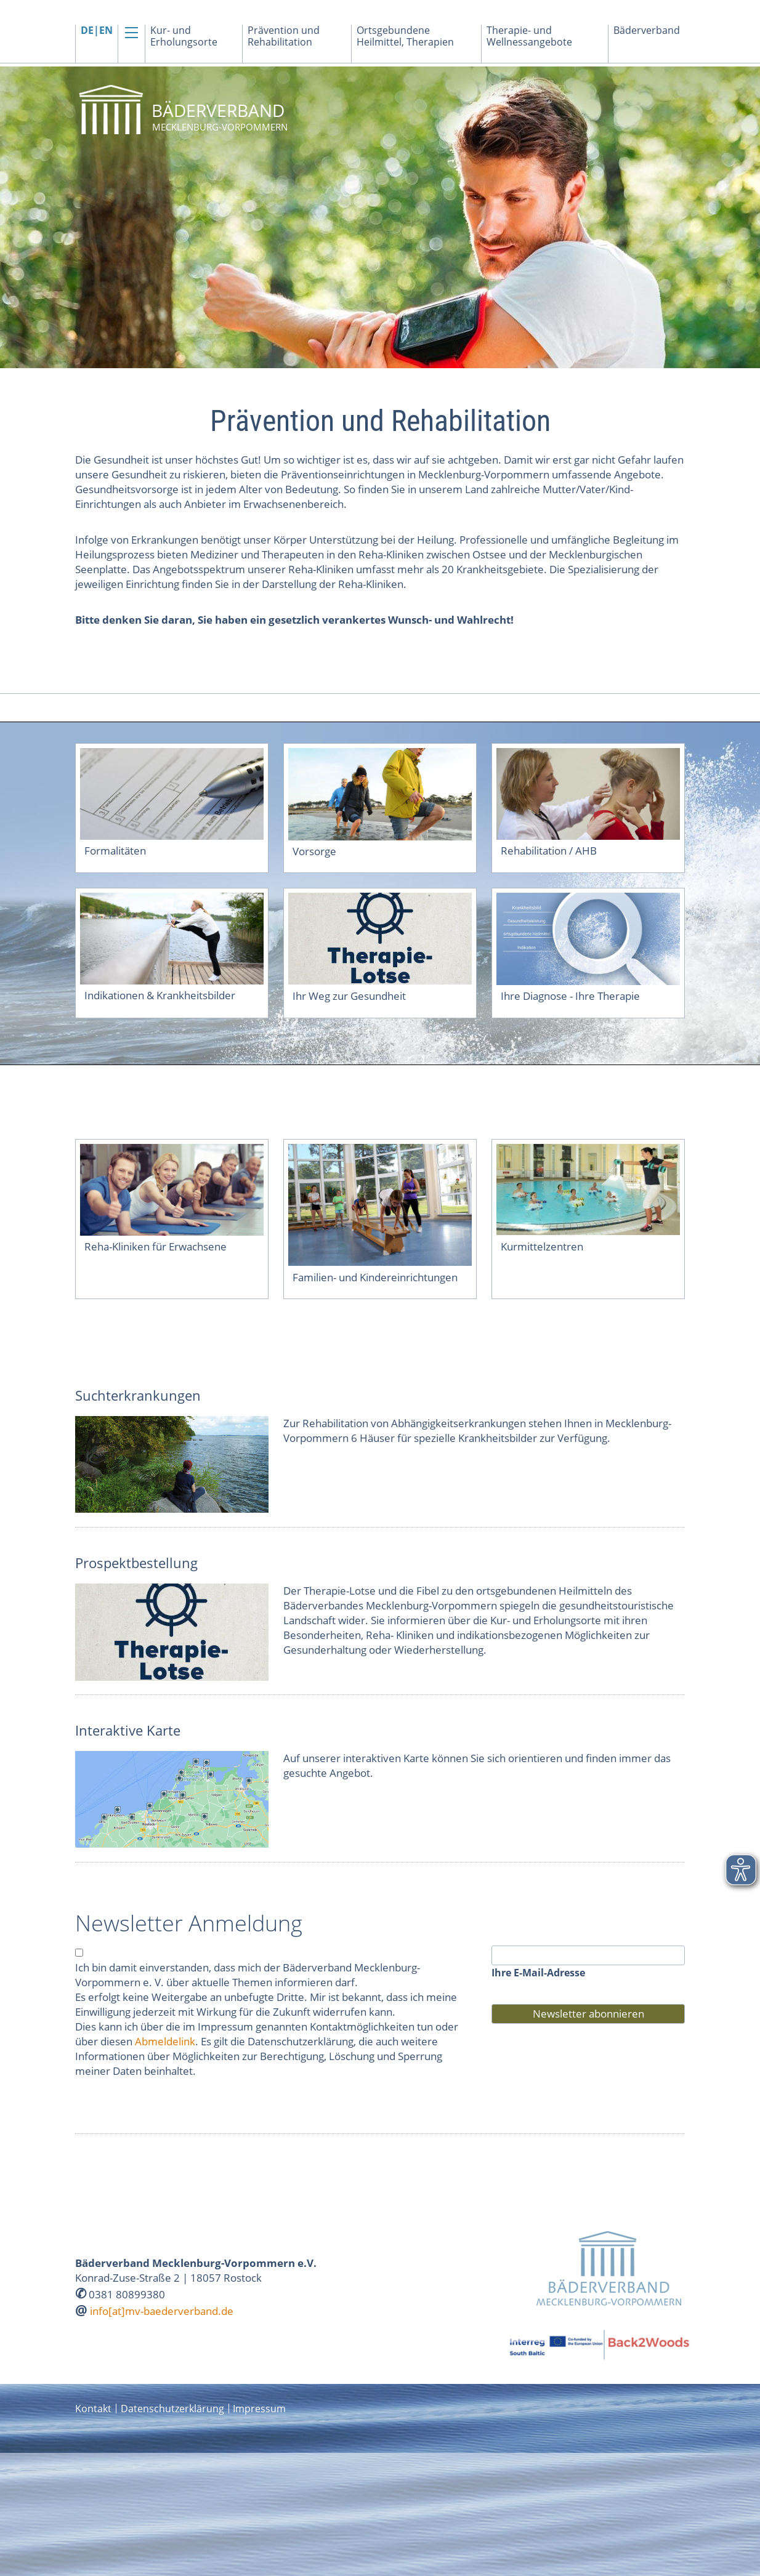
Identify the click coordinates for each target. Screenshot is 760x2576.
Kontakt (93, 2408)
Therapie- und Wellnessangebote (529, 36)
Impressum (259, 2408)
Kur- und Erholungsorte (183, 36)
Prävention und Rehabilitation (284, 36)
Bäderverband (646, 30)
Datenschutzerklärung (172, 2408)
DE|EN (97, 30)
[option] (380, 217)
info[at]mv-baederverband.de (161, 2311)
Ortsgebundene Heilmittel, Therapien (405, 36)
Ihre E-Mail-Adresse (538, 1972)
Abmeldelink (165, 2041)
